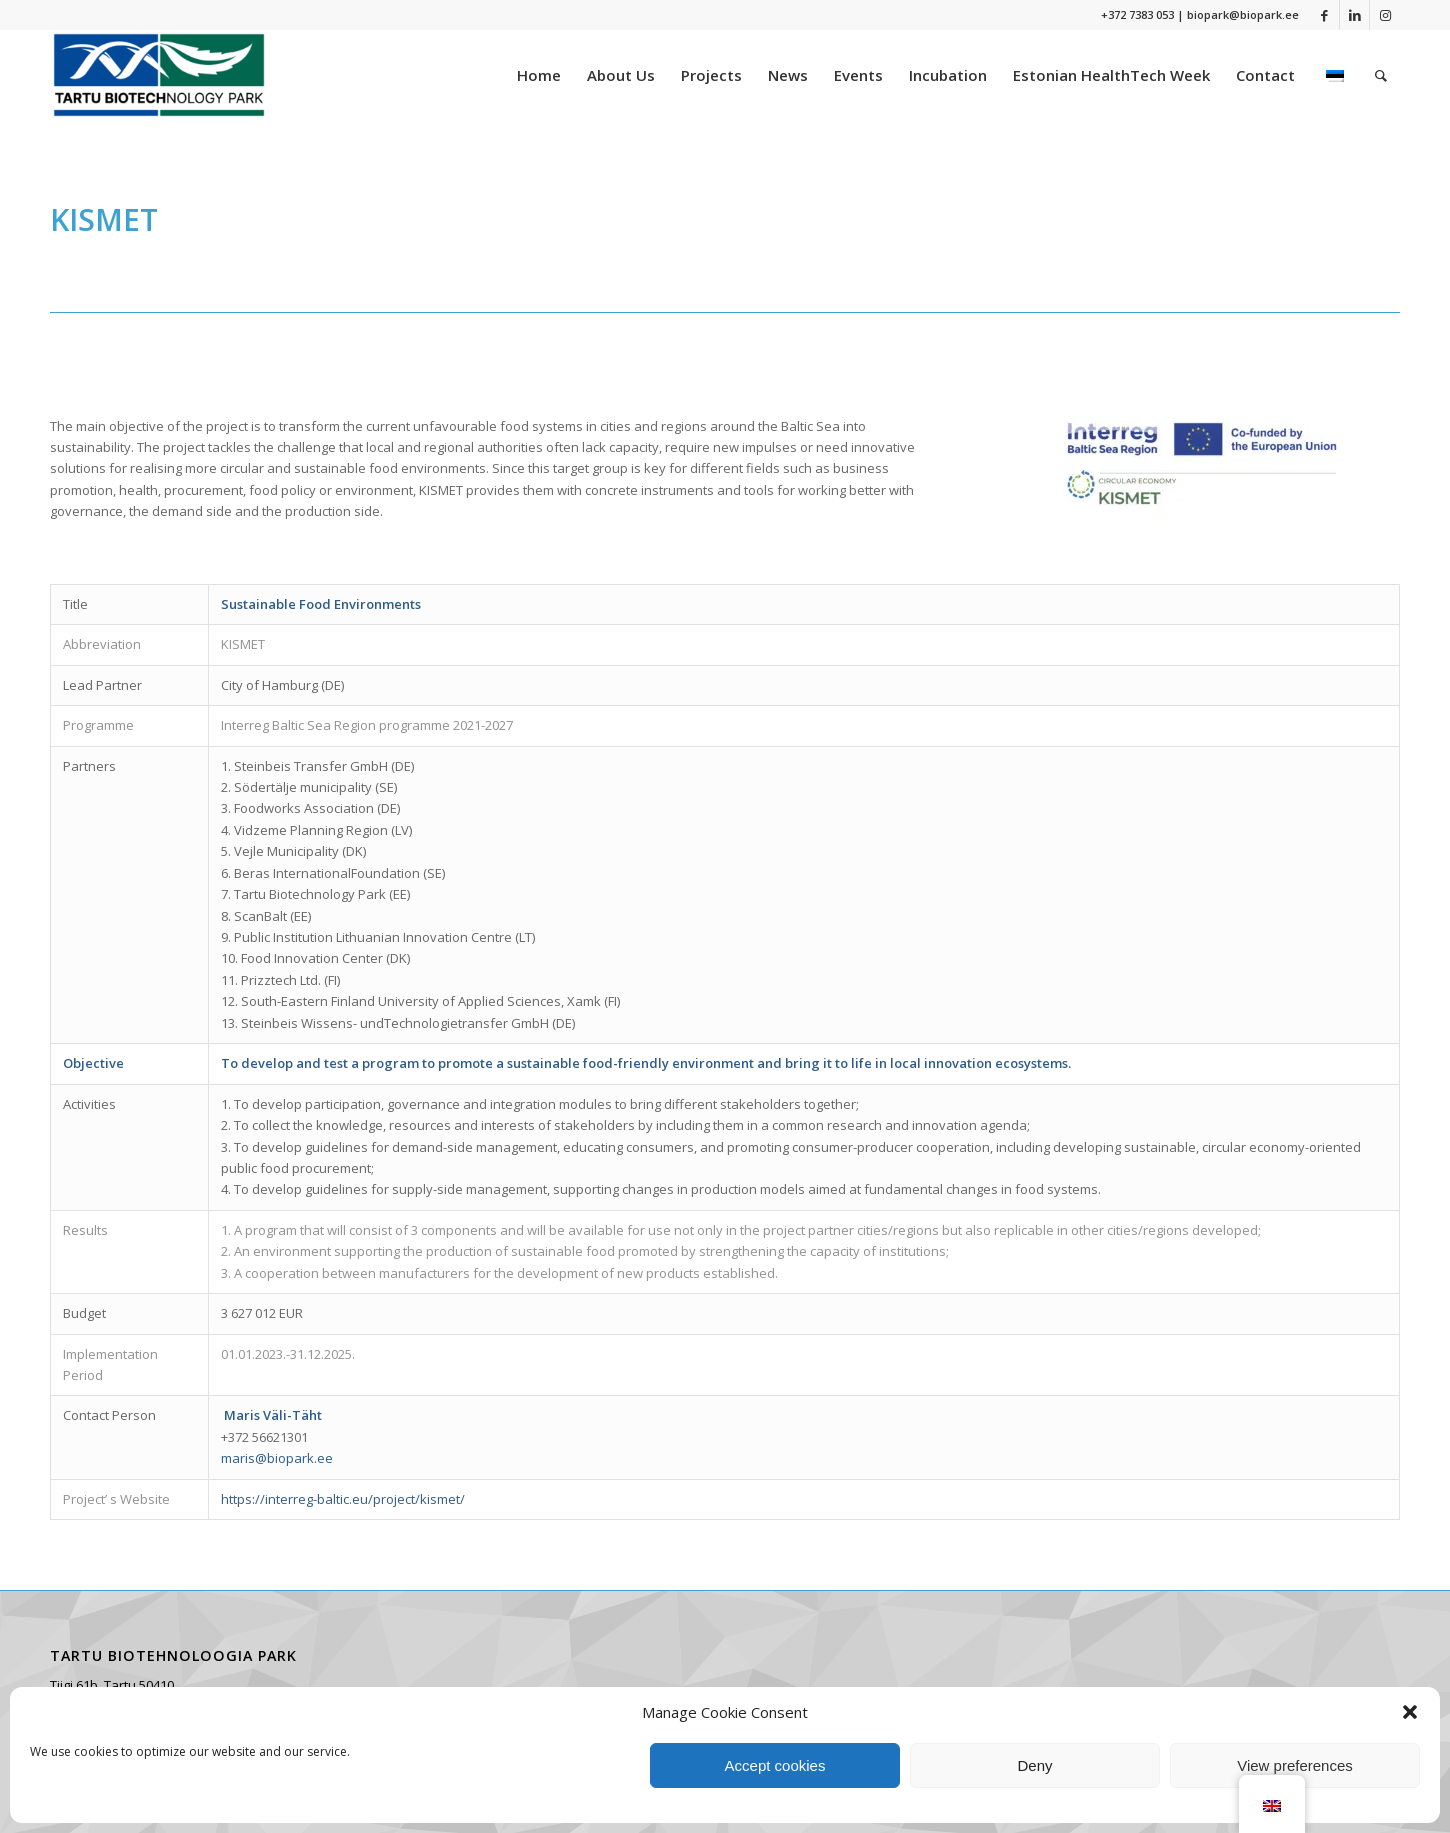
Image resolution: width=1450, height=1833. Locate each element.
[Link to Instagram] (1385, 15)
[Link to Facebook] (1324, 15)
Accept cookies (775, 1765)
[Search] (1381, 75)
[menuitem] (539, 75)
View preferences (1295, 1765)
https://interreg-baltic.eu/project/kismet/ (343, 1499)
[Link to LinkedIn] (1354, 15)
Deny (1034, 1765)
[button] (1410, 1712)
